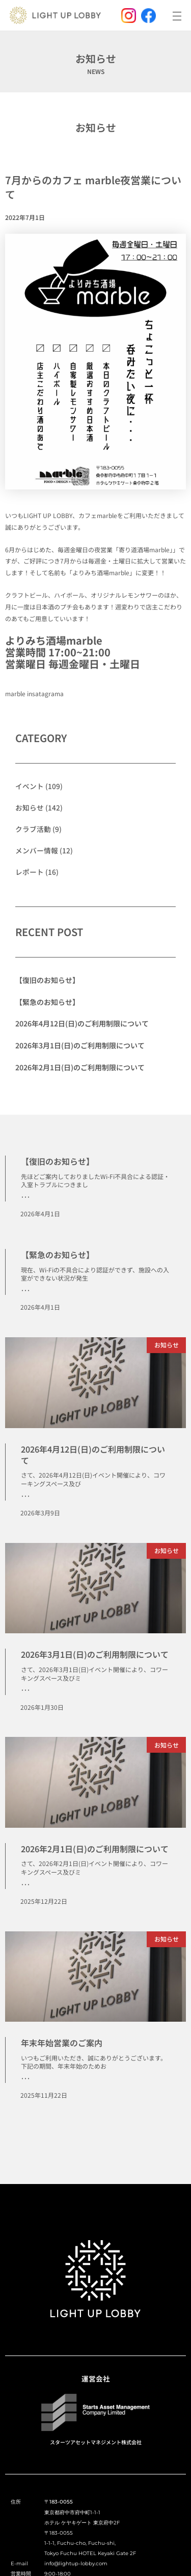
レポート (29, 872)
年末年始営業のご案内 (61, 2043)
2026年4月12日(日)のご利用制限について (82, 1023)
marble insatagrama (34, 693)
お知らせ (95, 127)
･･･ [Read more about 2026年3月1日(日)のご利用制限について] (25, 1690)
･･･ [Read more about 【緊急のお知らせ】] (25, 1290)
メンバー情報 (36, 850)
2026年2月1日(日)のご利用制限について (80, 1067)
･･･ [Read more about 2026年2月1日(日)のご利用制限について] (25, 1884)
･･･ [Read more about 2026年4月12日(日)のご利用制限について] (25, 1496)
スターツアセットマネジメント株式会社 (96, 2442)
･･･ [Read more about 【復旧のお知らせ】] (25, 1197)
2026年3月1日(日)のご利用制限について (80, 1045)
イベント (29, 786)
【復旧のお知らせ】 (47, 980)
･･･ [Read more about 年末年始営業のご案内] (25, 2078)
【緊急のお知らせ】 (47, 1002)
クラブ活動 (33, 829)
